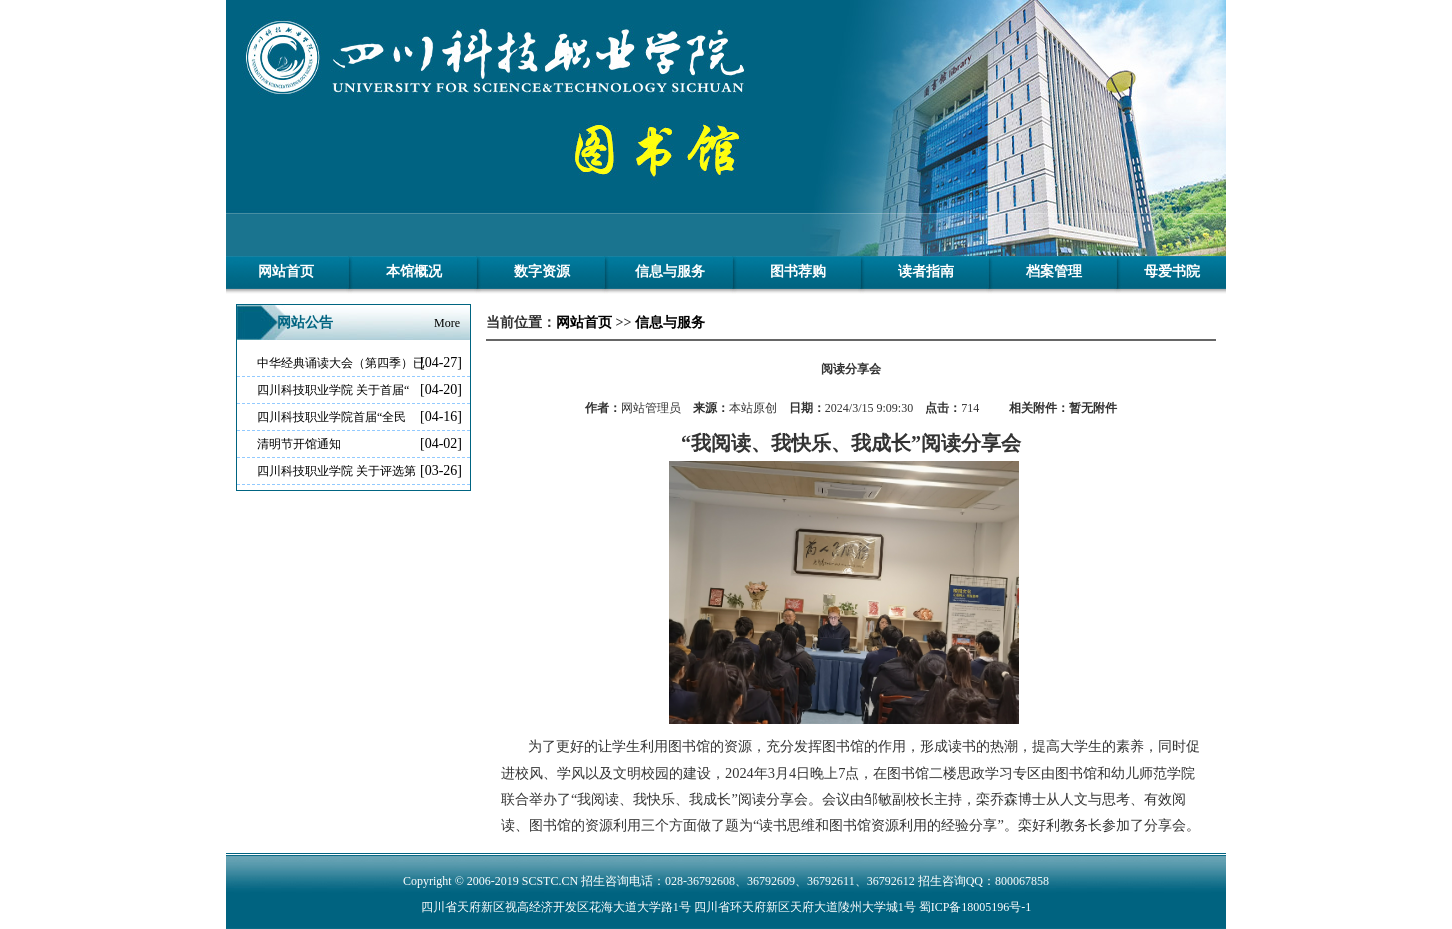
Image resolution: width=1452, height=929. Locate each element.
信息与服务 (670, 271)
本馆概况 (414, 271)
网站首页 (286, 271)
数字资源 (542, 271)
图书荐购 (798, 271)
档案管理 (1054, 271)
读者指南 (926, 271)
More (447, 323)
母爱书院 (1172, 271)
